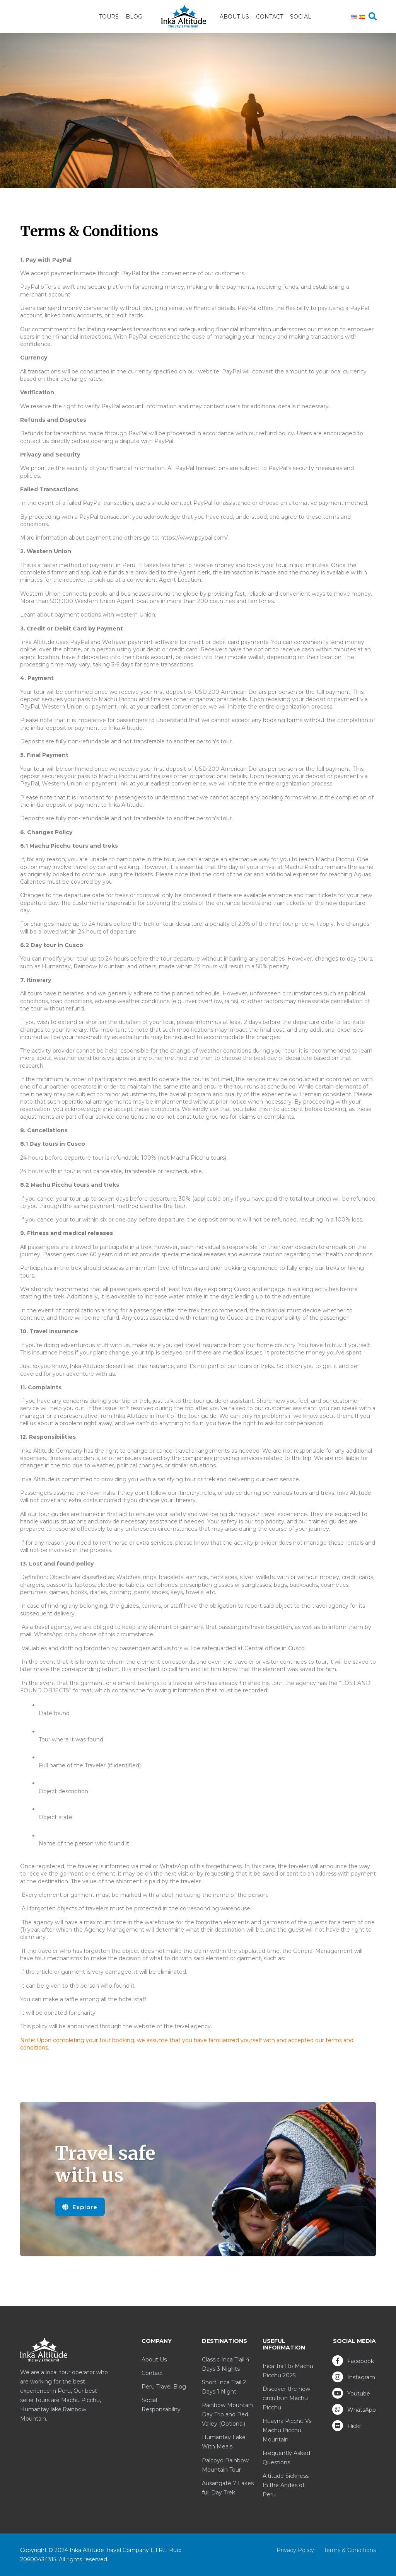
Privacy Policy (295, 2550)
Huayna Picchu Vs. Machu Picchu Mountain (287, 2430)
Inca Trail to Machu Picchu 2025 (288, 2371)
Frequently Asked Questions (286, 2458)
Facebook (353, 2360)
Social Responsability (161, 2405)
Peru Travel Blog (164, 2386)
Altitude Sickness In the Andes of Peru (286, 2485)
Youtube (351, 2393)
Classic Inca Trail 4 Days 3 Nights (225, 2364)
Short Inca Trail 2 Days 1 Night (224, 2387)
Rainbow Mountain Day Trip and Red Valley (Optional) (227, 2414)
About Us (234, 16)
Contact (269, 16)
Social (300, 16)
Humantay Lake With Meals (224, 2442)
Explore (79, 2207)
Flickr (346, 2425)
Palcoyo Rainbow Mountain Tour (225, 2465)
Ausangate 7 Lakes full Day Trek (228, 2488)
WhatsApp (354, 2409)
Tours (109, 16)
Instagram (353, 2377)
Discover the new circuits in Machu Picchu (286, 2398)
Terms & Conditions (350, 2550)
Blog (134, 16)
